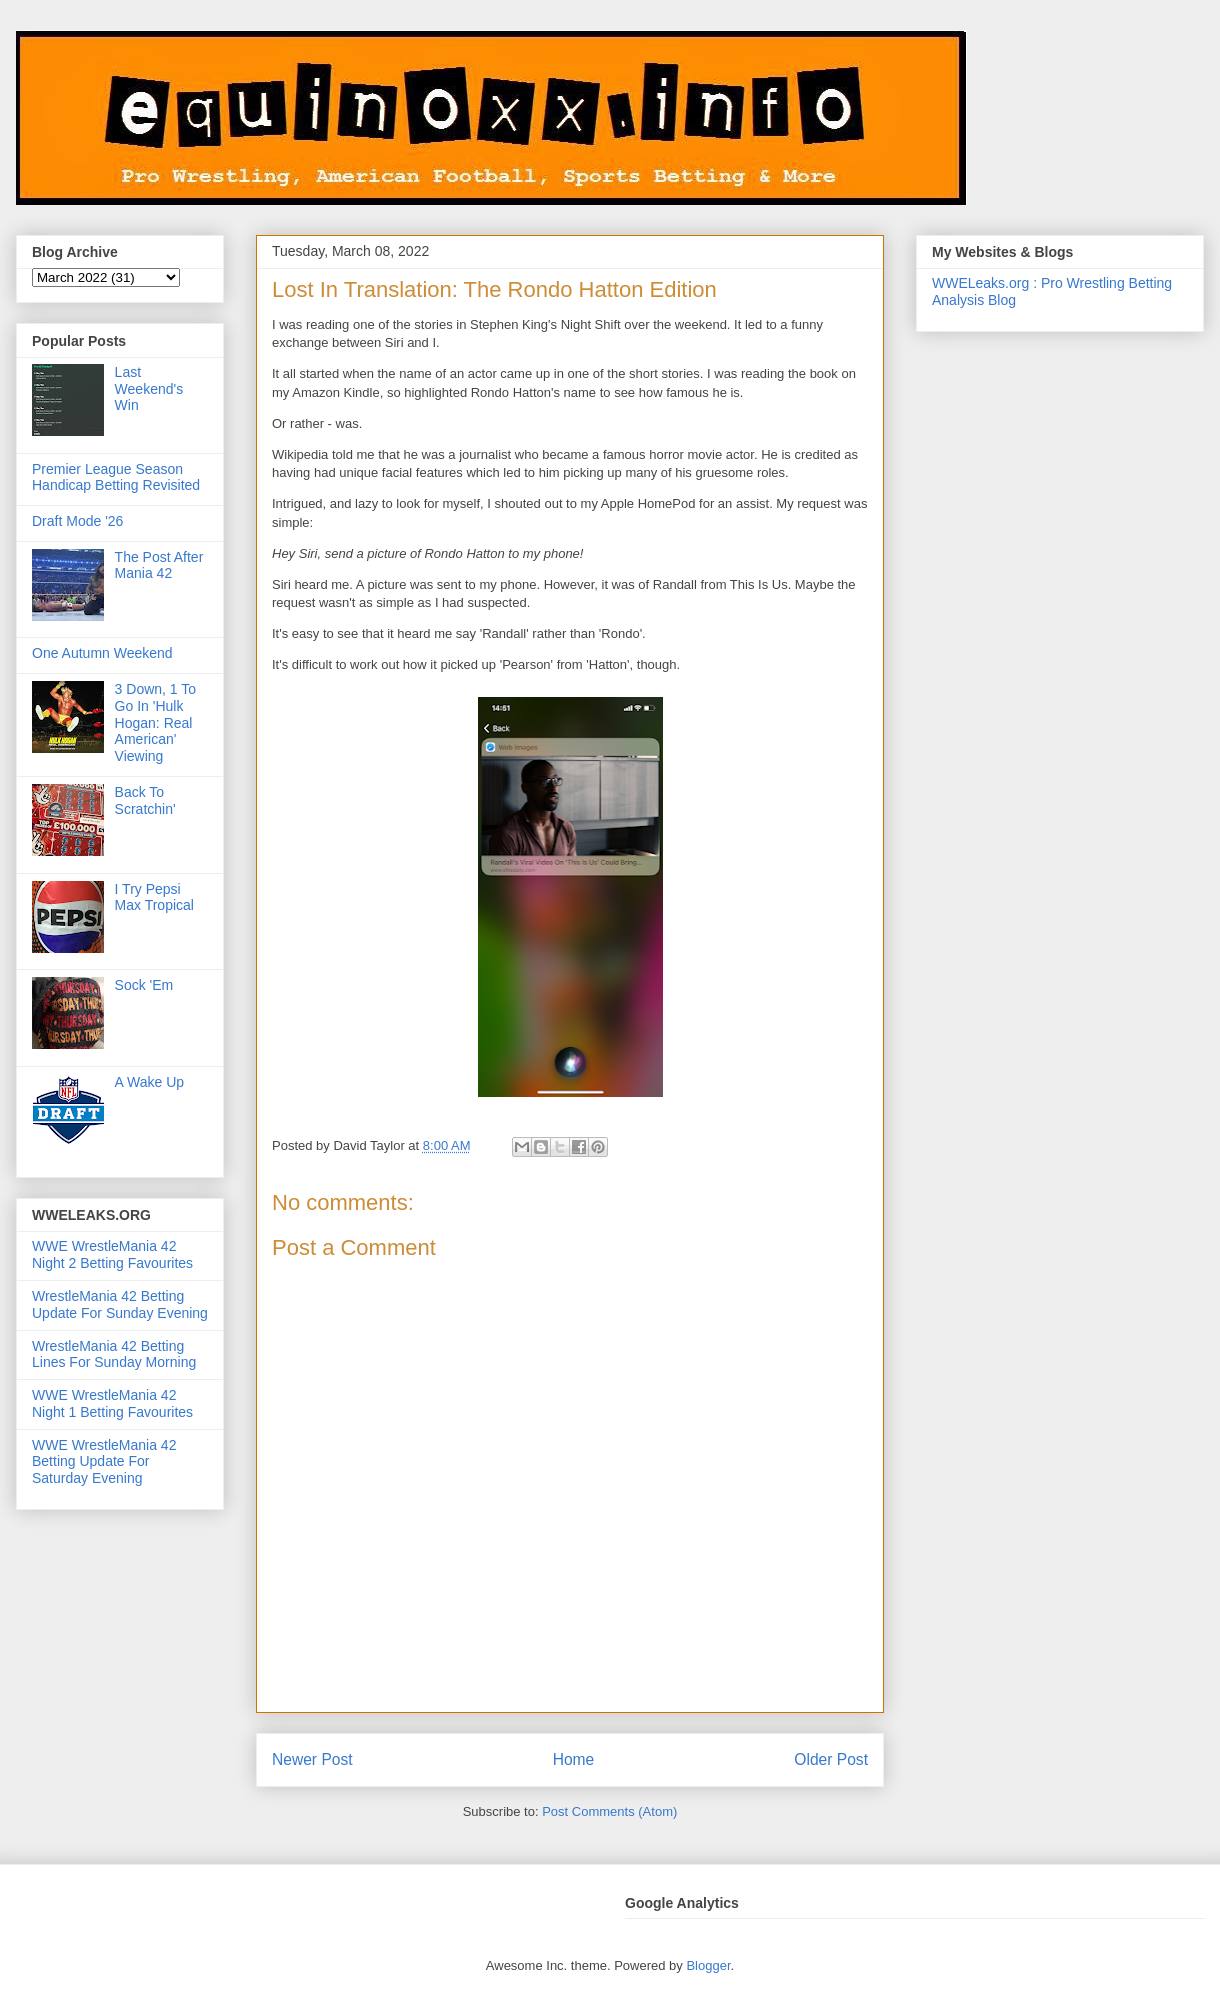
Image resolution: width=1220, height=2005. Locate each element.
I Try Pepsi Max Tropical (154, 897)
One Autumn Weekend (102, 653)
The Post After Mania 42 (159, 565)
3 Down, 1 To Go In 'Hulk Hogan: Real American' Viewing (155, 722)
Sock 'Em (144, 985)
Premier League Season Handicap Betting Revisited (116, 477)
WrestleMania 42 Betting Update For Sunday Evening (120, 1304)
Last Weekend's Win (149, 389)
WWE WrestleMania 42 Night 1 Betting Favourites (112, 1403)
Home (574, 1759)
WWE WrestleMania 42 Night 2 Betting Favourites (112, 1254)
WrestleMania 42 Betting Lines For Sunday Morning (114, 1354)
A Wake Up (150, 1082)
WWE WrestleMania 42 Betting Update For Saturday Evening (104, 1462)
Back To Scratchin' (145, 800)
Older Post (831, 1759)
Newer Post (312, 1759)
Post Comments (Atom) (609, 1811)
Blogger (708, 1965)
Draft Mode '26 (77, 521)
